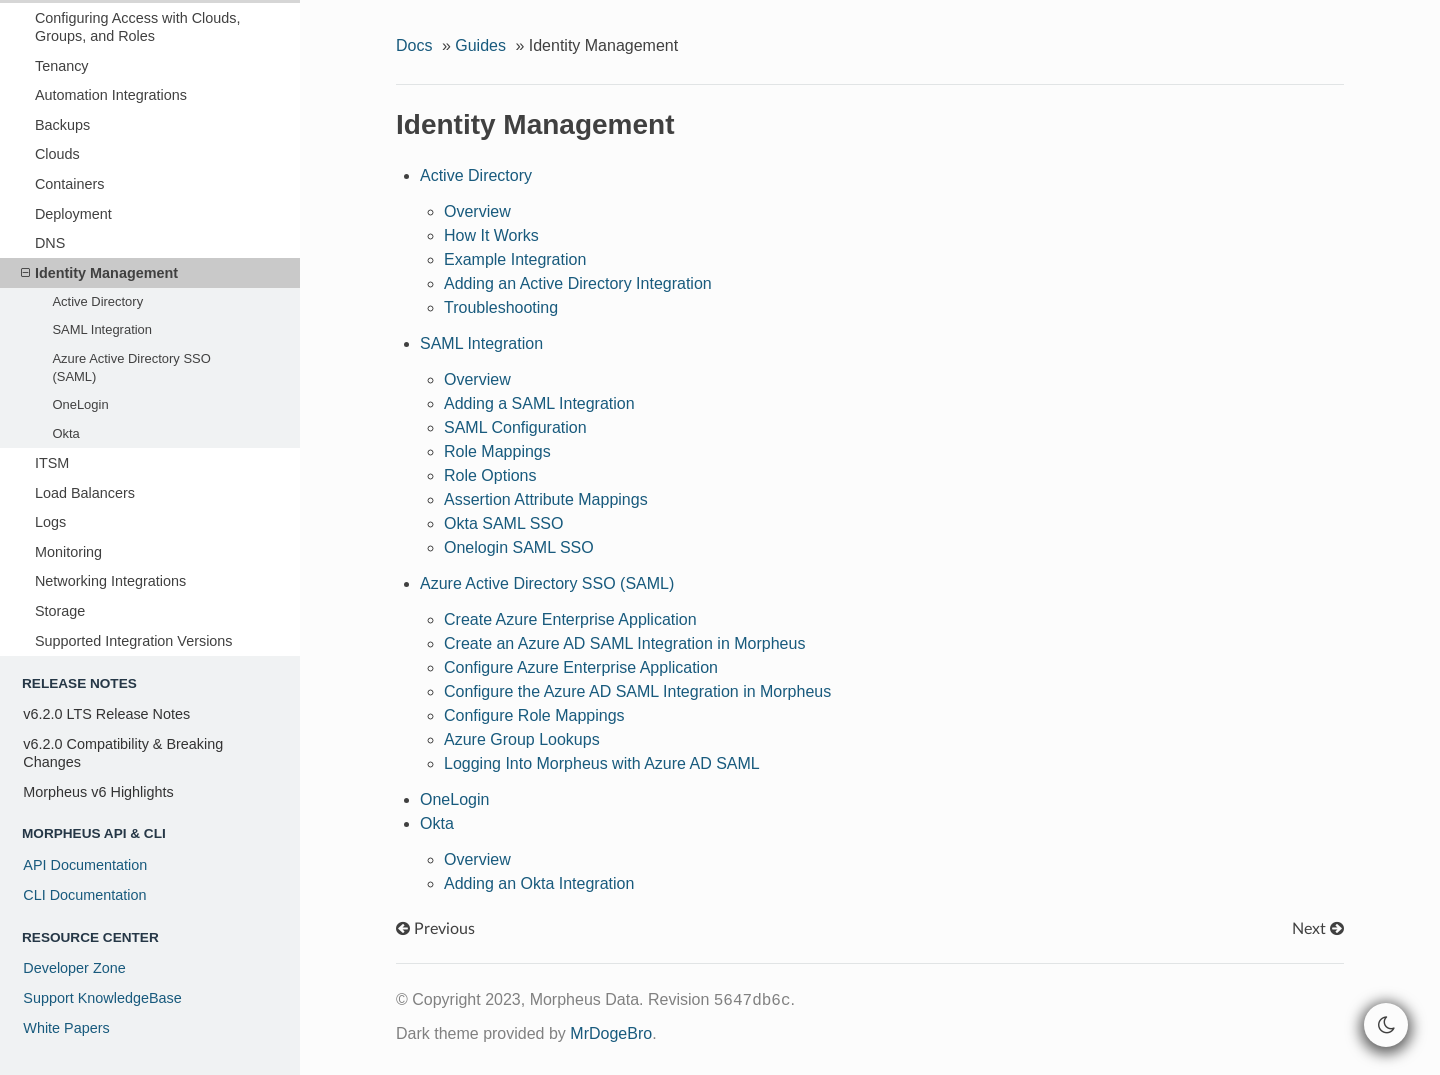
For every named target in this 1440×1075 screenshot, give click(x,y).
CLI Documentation (84, 895)
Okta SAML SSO (503, 523)
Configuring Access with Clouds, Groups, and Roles (138, 27)
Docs (414, 45)
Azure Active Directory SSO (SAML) (131, 367)
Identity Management (99, 273)
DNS (50, 243)
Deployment (73, 214)
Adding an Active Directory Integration (578, 283)
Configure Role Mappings (534, 715)
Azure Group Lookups (522, 739)
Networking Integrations (110, 581)
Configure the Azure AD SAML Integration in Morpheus (637, 691)
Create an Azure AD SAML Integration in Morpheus (624, 643)
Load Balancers (85, 493)
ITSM (52, 463)
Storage (60, 611)
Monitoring (68, 552)
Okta (65, 433)
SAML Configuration (515, 427)
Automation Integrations (111, 95)
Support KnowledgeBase (102, 998)
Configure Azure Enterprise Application (581, 667)
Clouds (57, 154)
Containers (70, 184)
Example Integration (515, 259)
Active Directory (97, 301)
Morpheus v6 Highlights (98, 792)
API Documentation (85, 865)
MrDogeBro (611, 1033)
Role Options (490, 475)
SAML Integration (102, 329)
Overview (477, 211)
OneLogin (80, 404)
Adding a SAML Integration (539, 403)
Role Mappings (497, 451)
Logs (50, 522)
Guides (480, 45)
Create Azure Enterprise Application (570, 619)
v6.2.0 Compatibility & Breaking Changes (123, 753)
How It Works (491, 235)
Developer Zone (74, 968)
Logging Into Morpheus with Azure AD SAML (602, 763)
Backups (62, 125)
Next (1318, 929)
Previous (435, 929)
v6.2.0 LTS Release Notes (106, 714)
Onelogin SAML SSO (519, 547)
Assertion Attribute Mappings (546, 499)
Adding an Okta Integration (539, 883)
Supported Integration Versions (134, 641)
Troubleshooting (501, 307)
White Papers (66, 1028)
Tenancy (62, 66)
